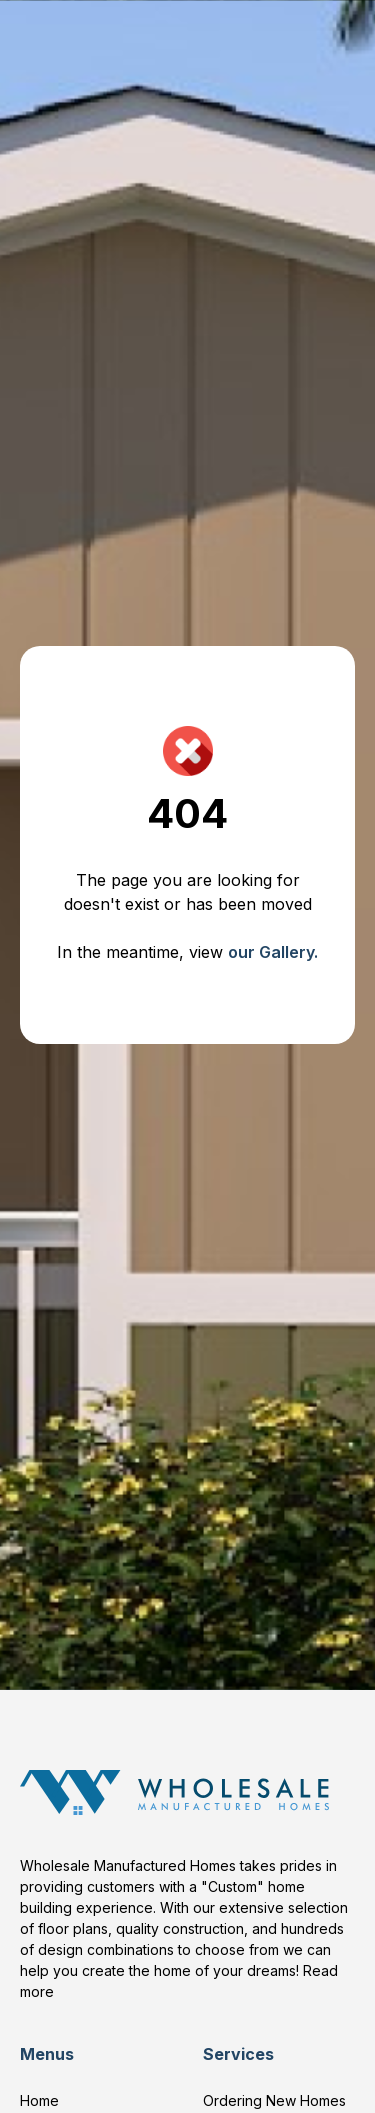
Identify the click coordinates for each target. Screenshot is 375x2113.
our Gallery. (273, 952)
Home (39, 2100)
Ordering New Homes (274, 2100)
